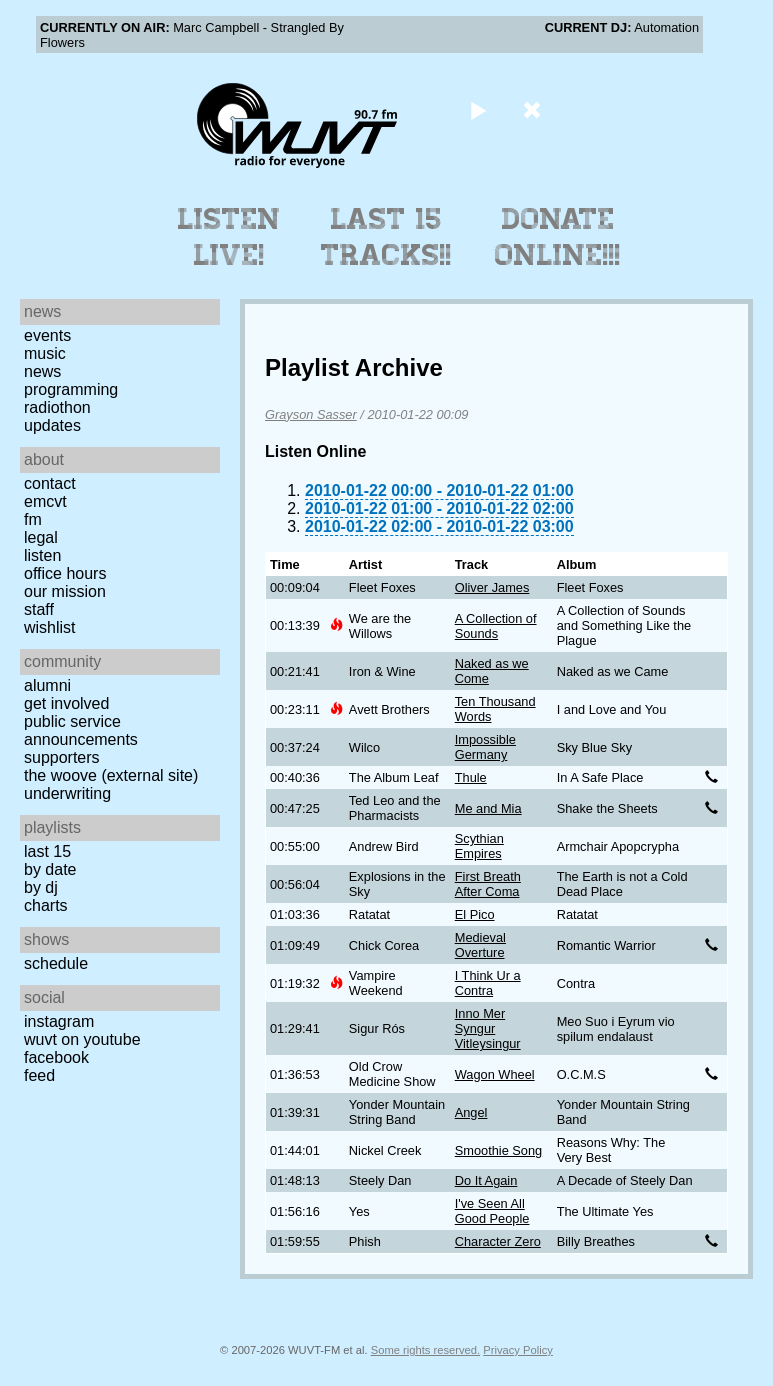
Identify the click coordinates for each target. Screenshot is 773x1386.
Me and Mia (488, 808)
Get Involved (66, 703)
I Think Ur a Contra (488, 983)
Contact (50, 483)
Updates (52, 425)
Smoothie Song (499, 1150)
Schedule (56, 963)
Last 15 (47, 851)
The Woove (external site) (111, 775)
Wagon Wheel (495, 1074)
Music (45, 353)
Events (47, 335)
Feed (39, 1075)
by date (50, 869)
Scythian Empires (479, 846)
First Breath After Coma (488, 884)
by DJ (41, 887)
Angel (471, 1112)
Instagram (59, 1021)
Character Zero (498, 1241)
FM (33, 519)
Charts (46, 905)
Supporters (62, 757)
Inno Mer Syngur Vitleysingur (488, 1028)
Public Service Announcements (81, 730)
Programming (71, 389)
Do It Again (486, 1180)
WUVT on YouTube (82, 1039)
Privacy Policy (518, 1350)
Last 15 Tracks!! (386, 237)
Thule (471, 777)
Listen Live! (229, 237)
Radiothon (57, 407)
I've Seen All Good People (492, 1211)
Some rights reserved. (425, 1350)
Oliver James (492, 587)
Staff (39, 609)
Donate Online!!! (558, 237)
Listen (42, 555)
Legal (41, 537)
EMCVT (45, 501)
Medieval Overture (480, 945)
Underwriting (67, 793)
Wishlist (50, 627)
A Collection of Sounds (496, 626)
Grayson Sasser (311, 414)
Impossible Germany (485, 747)
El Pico (475, 914)
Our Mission (65, 591)
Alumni (47, 685)
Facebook (56, 1057)
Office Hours (65, 573)
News (42, 371)
